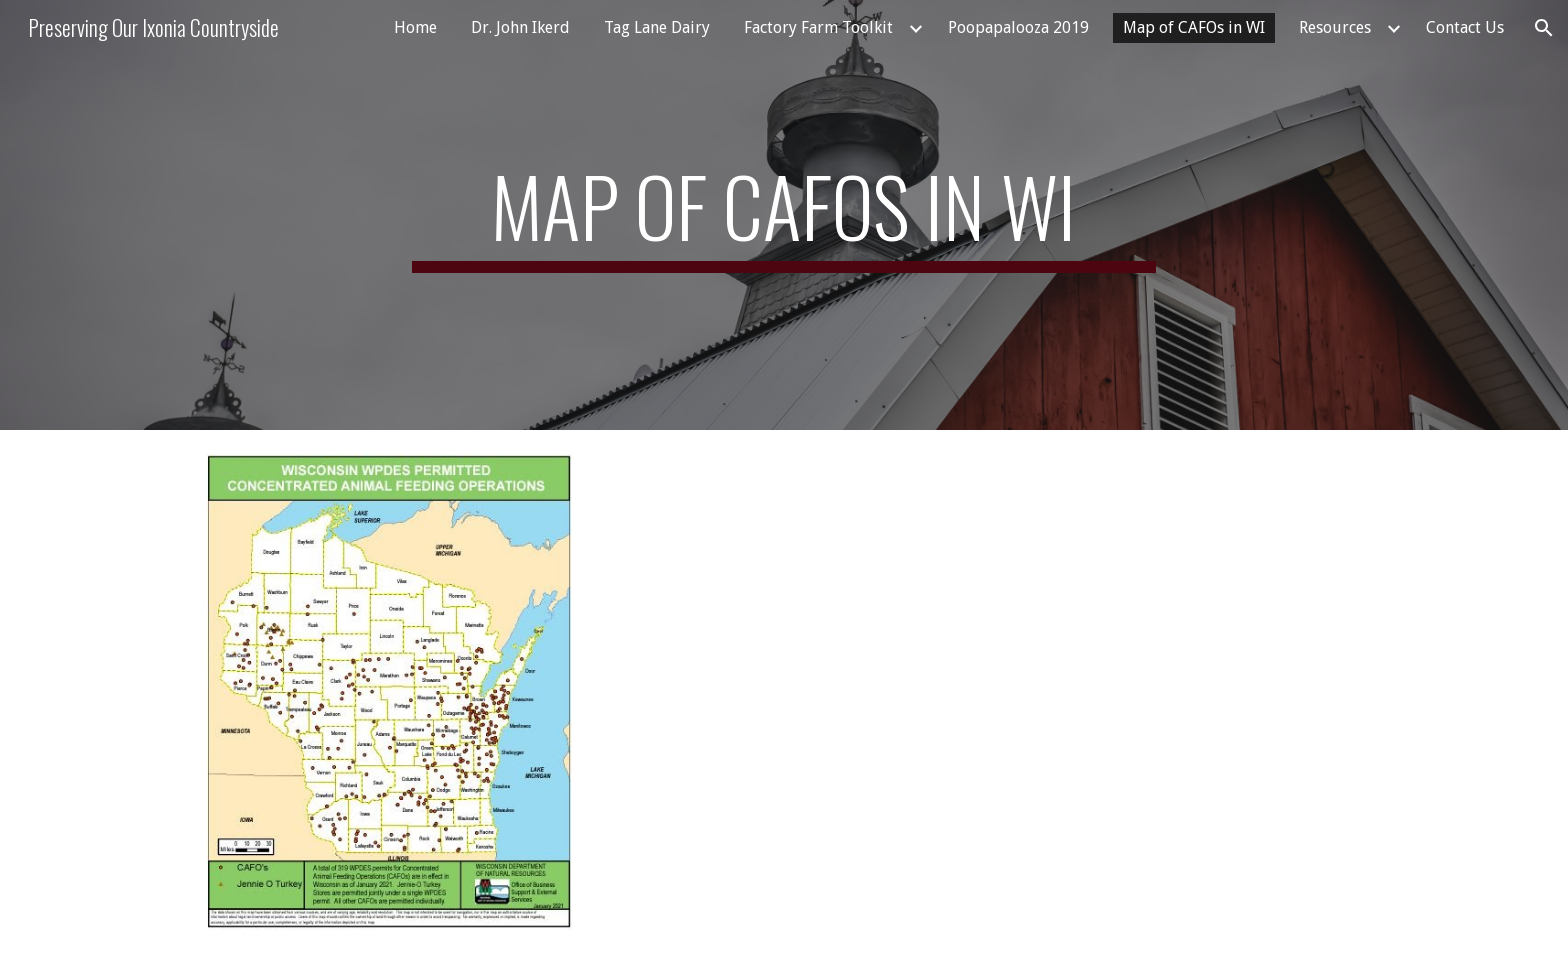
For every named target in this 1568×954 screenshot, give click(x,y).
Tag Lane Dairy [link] (657, 27)
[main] (784, 215)
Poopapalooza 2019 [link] (1018, 27)
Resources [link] (1335, 27)
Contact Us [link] (1465, 27)
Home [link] (415, 27)
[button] (1544, 28)
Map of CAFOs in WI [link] (1194, 27)
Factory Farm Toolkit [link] (818, 27)
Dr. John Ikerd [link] (520, 27)
